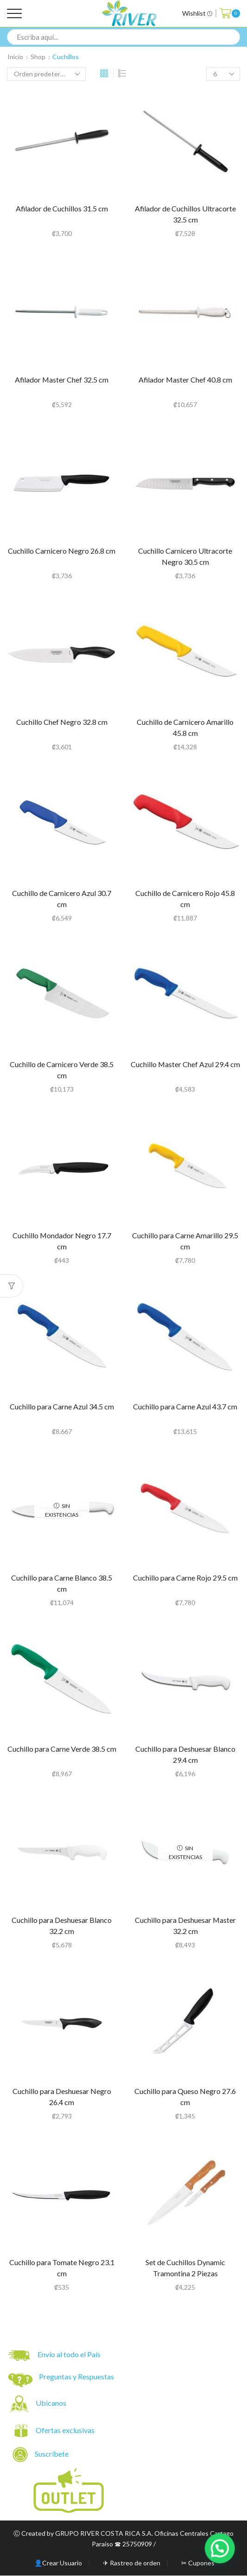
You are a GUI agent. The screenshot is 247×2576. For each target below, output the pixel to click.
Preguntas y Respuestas (76, 2376)
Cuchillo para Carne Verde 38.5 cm (61, 1748)
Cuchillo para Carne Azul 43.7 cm (185, 1406)
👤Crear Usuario (58, 2563)
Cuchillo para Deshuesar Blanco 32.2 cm (62, 1925)
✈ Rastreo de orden (131, 2563)
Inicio (15, 57)
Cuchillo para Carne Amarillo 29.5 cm (185, 1241)
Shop (38, 57)
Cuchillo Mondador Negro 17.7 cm (62, 1241)
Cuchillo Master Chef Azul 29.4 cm (185, 1064)
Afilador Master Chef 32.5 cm (61, 379)
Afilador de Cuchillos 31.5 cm (62, 208)
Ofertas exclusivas (66, 2430)
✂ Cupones (198, 2563)
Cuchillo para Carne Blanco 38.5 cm (61, 1583)
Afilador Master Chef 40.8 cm (185, 379)
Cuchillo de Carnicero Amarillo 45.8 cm (185, 727)
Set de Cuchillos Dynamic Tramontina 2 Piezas (185, 2268)
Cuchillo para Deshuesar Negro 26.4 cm (62, 2097)
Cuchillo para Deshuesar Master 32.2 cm (185, 1925)
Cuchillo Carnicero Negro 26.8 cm (61, 550)
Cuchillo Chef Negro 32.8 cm (62, 721)
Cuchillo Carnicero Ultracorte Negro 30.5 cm (185, 556)
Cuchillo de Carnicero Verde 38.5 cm (62, 1070)
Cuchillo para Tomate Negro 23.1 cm (61, 2268)
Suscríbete (41, 2454)
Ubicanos (52, 2402)
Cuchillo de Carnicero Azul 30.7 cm (61, 898)
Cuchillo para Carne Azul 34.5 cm (62, 1406)
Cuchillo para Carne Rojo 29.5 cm (185, 1577)
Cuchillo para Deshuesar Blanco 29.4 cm (185, 1754)
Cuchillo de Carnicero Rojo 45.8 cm (185, 898)
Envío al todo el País (54, 2355)
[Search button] (232, 37)
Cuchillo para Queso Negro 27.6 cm (185, 2097)
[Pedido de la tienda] (46, 74)
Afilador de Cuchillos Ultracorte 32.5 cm (185, 214)
